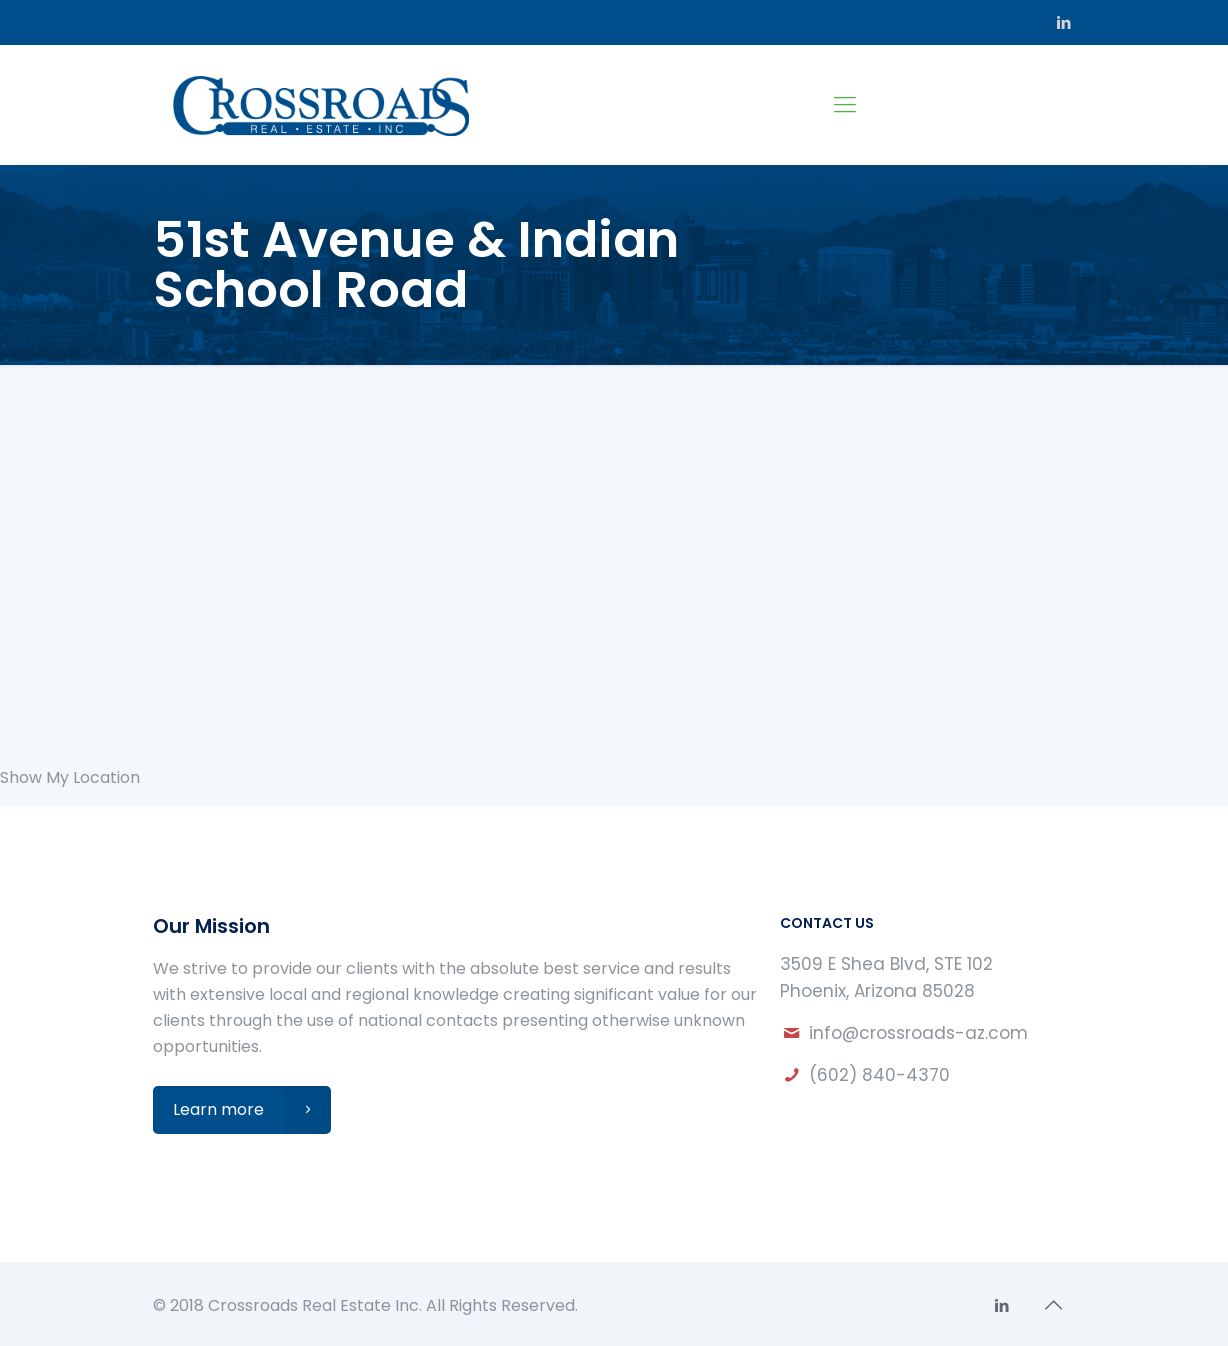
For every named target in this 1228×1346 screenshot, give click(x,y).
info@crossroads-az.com (918, 1033)
